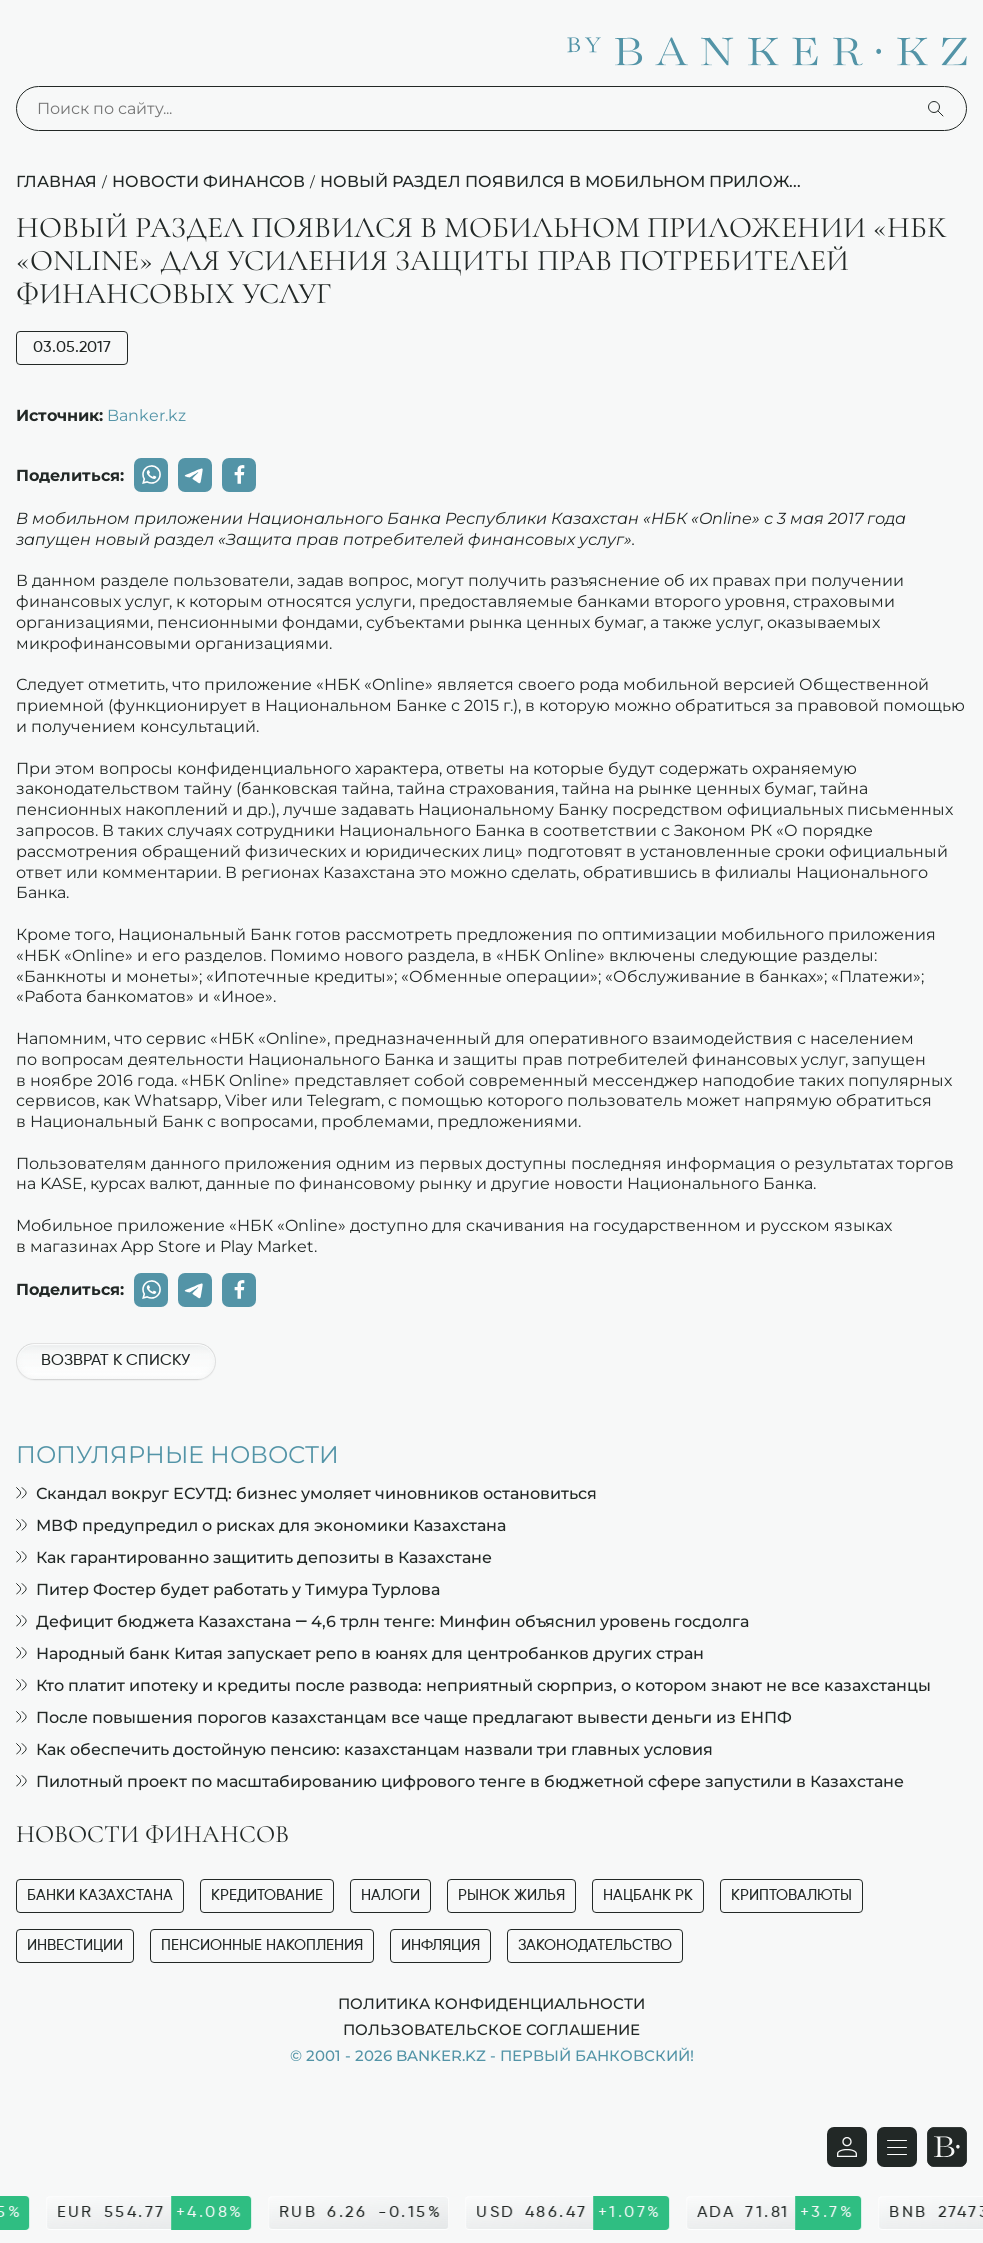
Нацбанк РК (648, 1895)
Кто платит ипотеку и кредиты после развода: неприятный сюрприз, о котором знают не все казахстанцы (473, 1685)
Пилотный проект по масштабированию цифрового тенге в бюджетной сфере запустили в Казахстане (460, 1781)
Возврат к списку (115, 1361)
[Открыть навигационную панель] (897, 2147)
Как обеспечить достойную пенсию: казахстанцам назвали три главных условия (364, 1749)
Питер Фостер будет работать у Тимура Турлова (228, 1589)
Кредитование (267, 1895)
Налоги (390, 1895)
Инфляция (440, 1945)
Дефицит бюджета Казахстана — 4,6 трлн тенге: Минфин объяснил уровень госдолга (382, 1621)
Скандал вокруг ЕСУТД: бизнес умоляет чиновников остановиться (306, 1493)
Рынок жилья (511, 1895)
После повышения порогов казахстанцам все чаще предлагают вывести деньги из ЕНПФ (404, 1717)
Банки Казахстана (100, 1895)
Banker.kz (146, 415)
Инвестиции (75, 1945)
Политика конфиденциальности (491, 2003)
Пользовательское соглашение (491, 2029)
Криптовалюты (791, 1895)
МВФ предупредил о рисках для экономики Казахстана (261, 1525)
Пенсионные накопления (262, 1945)
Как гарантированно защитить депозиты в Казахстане (254, 1557)
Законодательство (595, 1945)
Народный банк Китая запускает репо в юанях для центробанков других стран (360, 1653)
